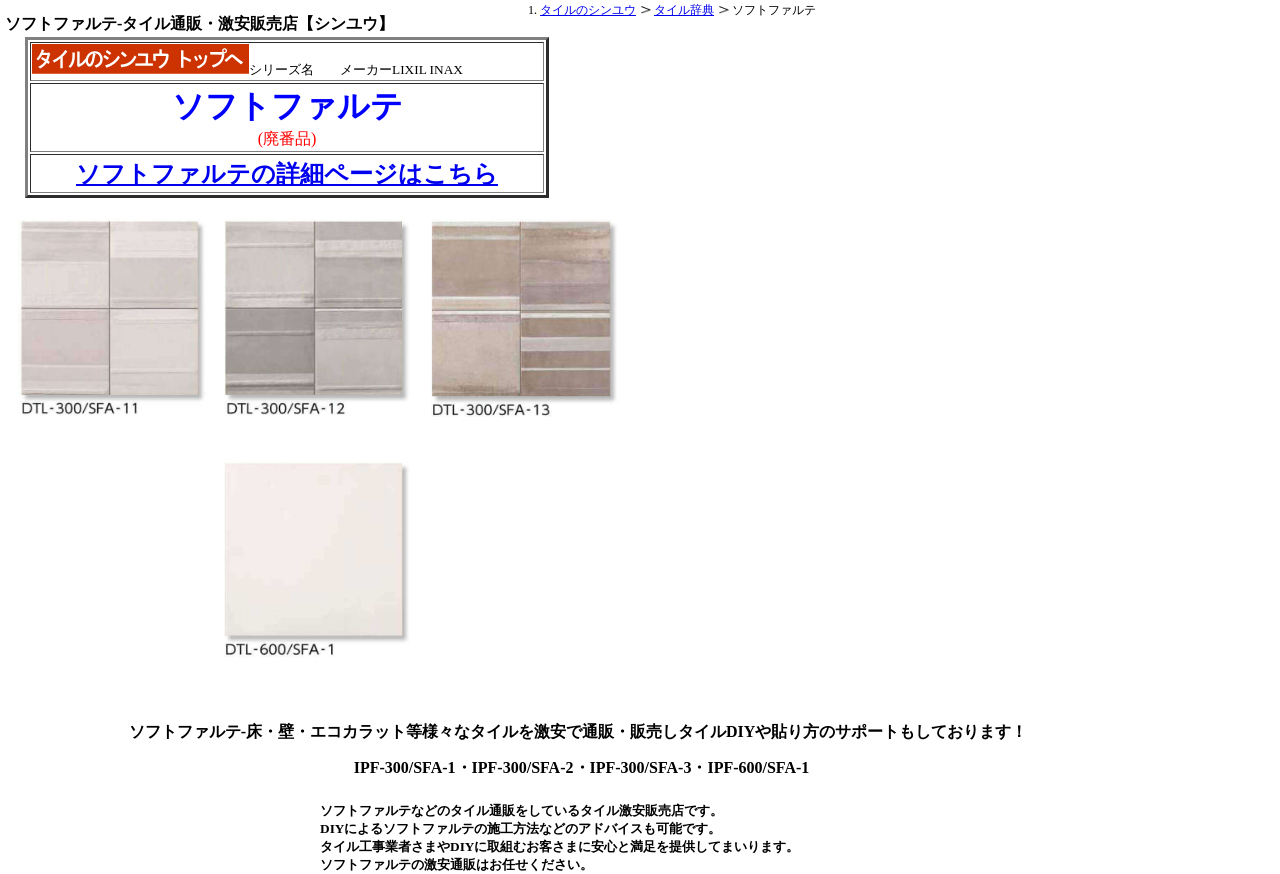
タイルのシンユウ (588, 10)
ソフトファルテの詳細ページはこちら (287, 174)
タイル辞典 (684, 10)
